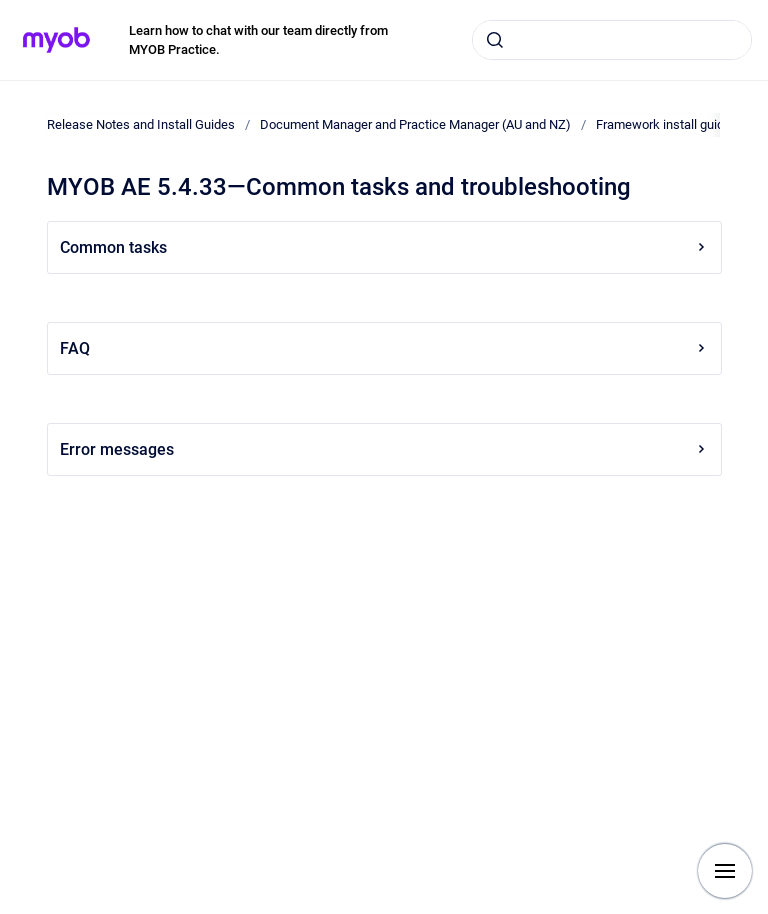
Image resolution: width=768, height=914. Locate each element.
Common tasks (384, 247)
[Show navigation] (725, 871)
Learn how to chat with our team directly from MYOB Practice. (258, 40)
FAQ (384, 348)
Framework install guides (667, 124)
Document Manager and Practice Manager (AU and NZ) (415, 124)
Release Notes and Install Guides (141, 124)
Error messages (384, 449)
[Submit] (495, 40)
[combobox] (612, 40)
